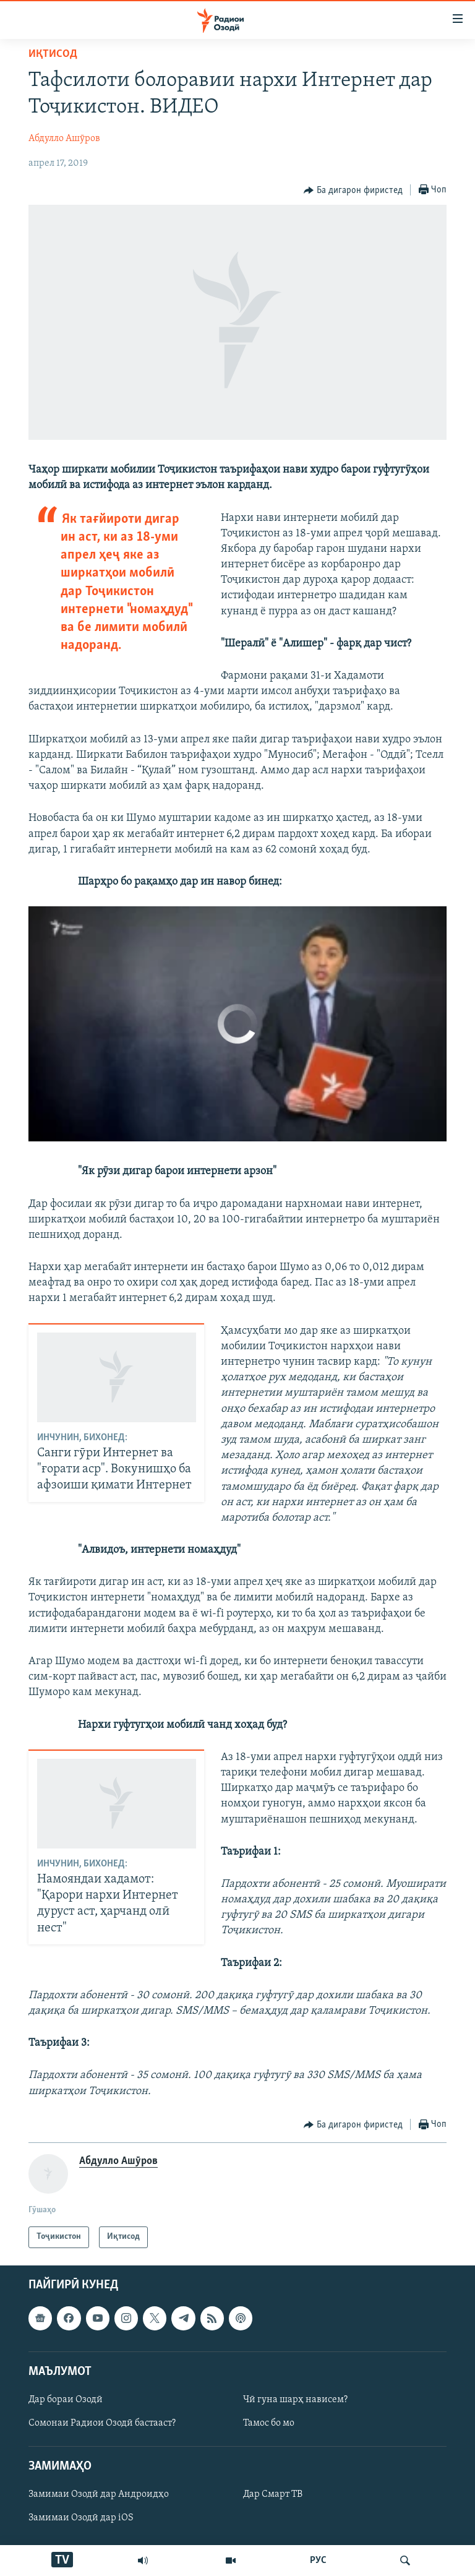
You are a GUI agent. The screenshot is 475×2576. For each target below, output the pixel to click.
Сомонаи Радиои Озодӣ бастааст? (102, 2423)
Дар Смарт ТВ (272, 2494)
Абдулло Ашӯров (64, 139)
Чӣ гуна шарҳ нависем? (295, 2400)
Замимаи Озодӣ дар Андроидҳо (98, 2494)
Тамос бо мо (268, 2423)
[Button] (353, 190)
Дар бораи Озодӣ (65, 2400)
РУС (318, 2560)
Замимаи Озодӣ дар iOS (81, 2518)
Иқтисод (52, 54)
